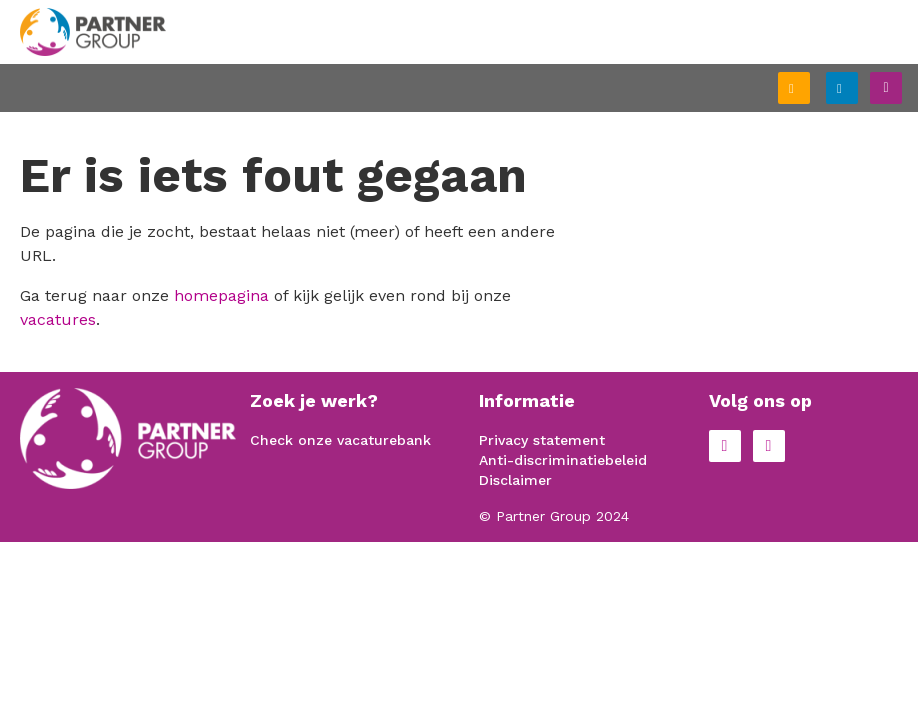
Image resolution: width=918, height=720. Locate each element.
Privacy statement (542, 440)
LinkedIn (769, 446)
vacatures (58, 319)
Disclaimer (515, 480)
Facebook (725, 446)
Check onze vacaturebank (340, 440)
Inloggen (857, 85)
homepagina (221, 295)
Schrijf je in (809, 90)
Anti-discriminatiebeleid (563, 460)
